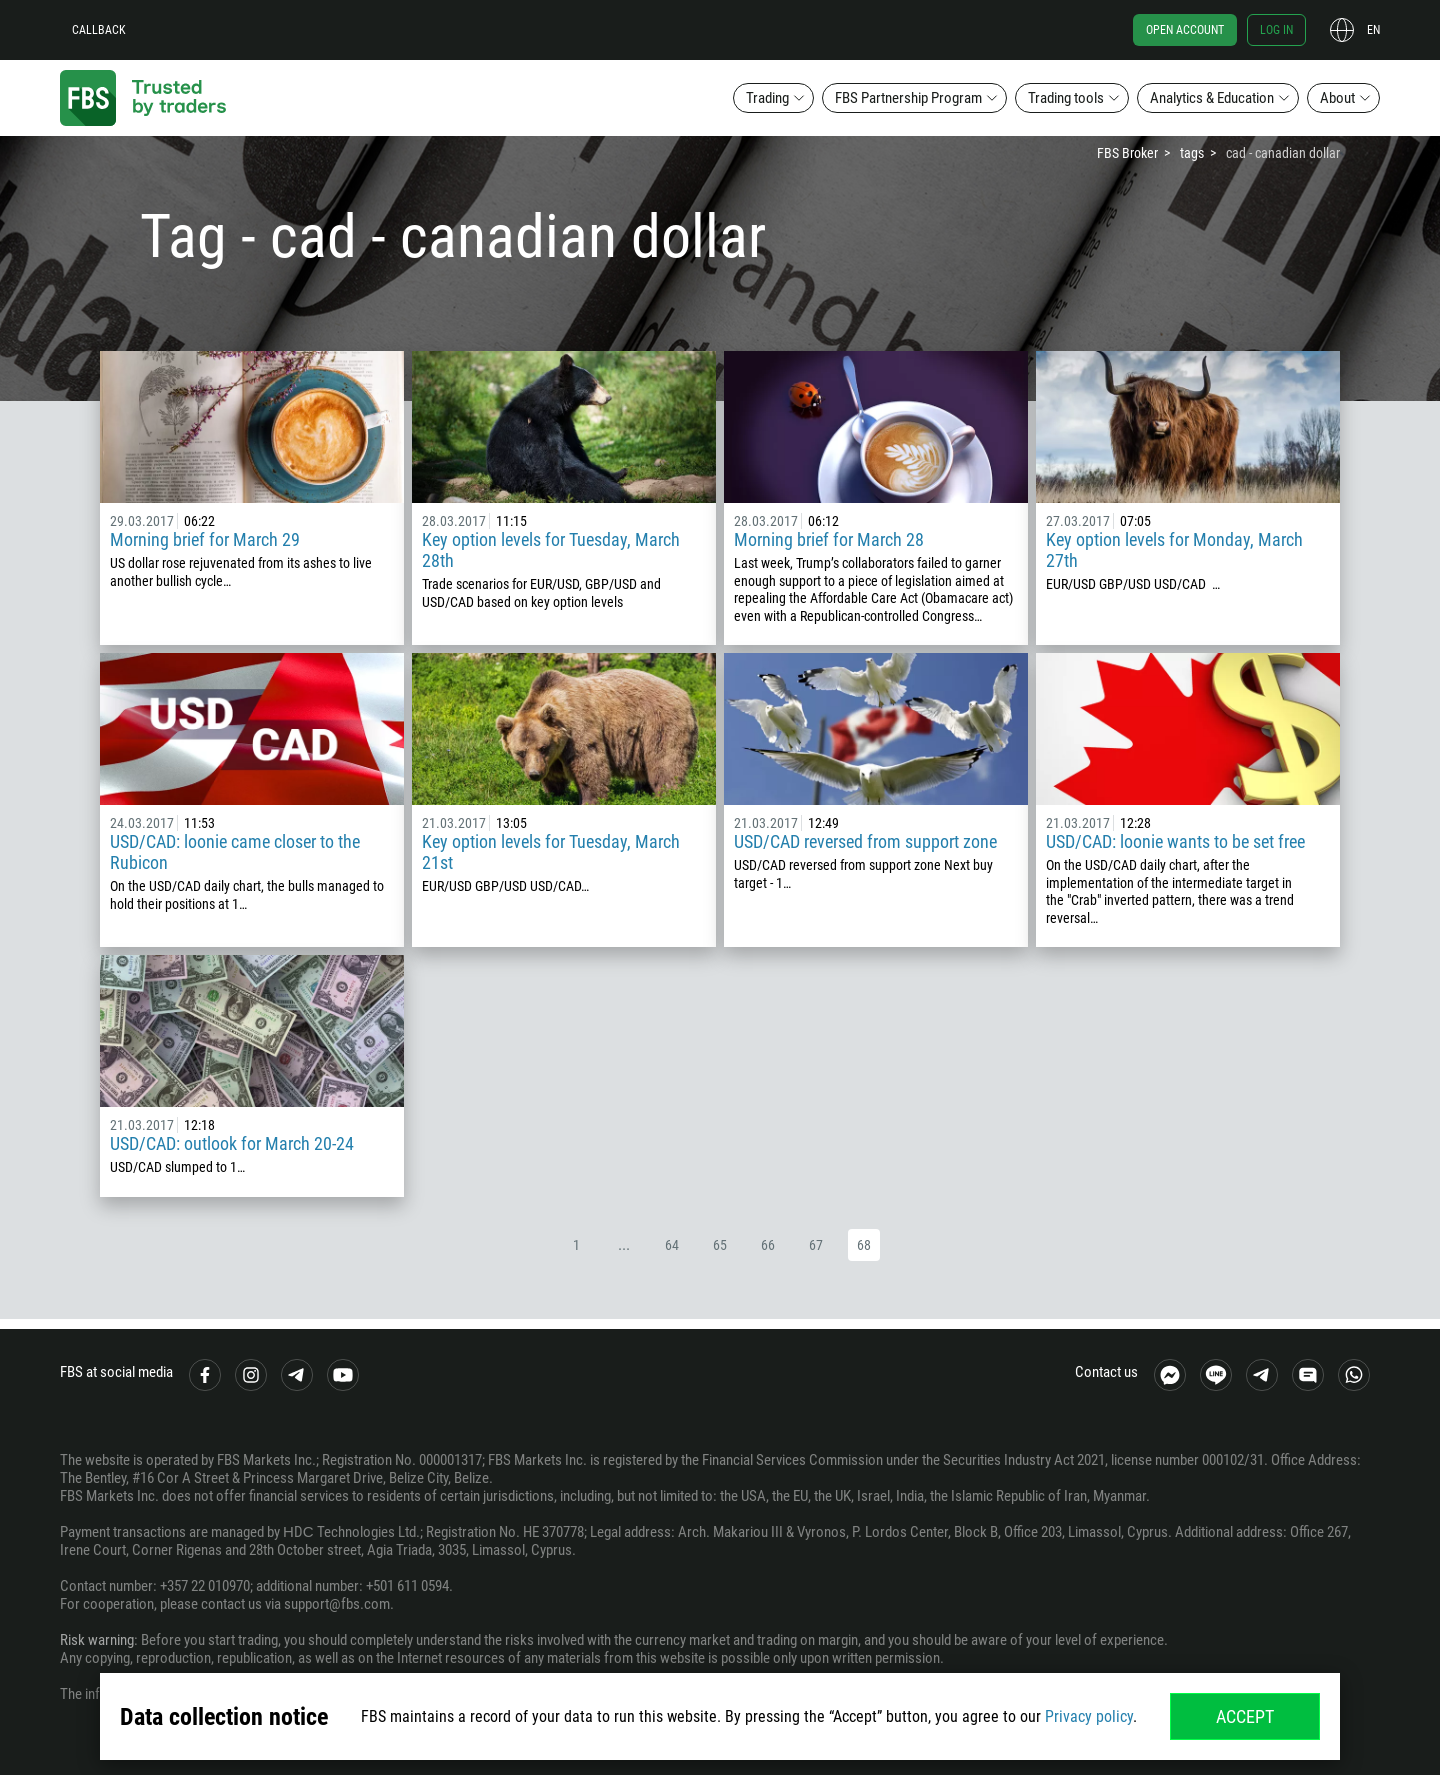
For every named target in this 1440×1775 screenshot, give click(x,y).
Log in (1276, 30)
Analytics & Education (1212, 98)
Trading (767, 98)
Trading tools (1066, 98)
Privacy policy (1089, 1716)
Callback (99, 30)
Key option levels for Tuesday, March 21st (551, 852)
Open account (1185, 30)
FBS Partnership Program (908, 98)
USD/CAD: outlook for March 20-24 (232, 1143)
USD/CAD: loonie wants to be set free (1175, 841)
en (1373, 30)
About (1337, 98)
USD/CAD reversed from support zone (865, 841)
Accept (1245, 1716)
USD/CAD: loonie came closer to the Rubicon (235, 852)
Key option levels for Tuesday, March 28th (551, 550)
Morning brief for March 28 (829, 539)
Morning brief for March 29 (205, 539)
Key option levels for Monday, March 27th (1174, 550)
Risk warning (97, 1640)
